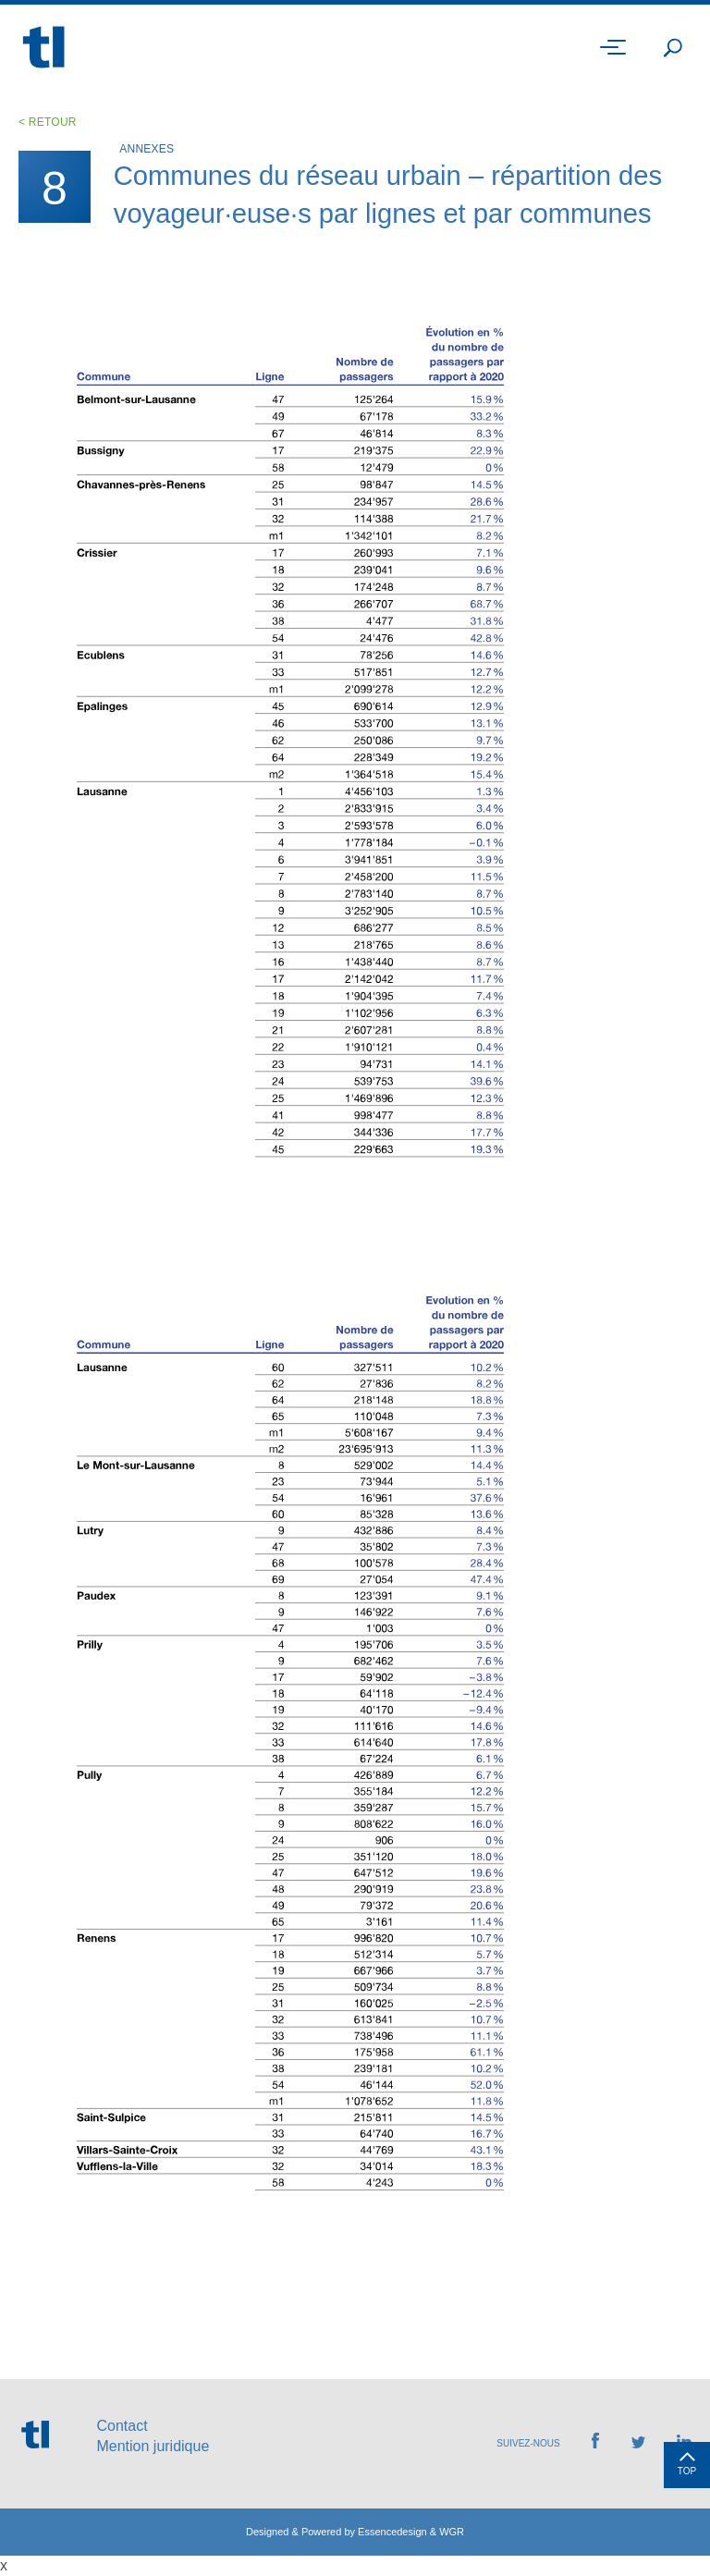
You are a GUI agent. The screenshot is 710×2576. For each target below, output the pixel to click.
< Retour (47, 122)
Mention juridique (152, 2446)
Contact (121, 2426)
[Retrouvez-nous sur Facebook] (595, 2443)
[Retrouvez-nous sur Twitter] (638, 2443)
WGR (451, 2531)
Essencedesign (392, 2531)
